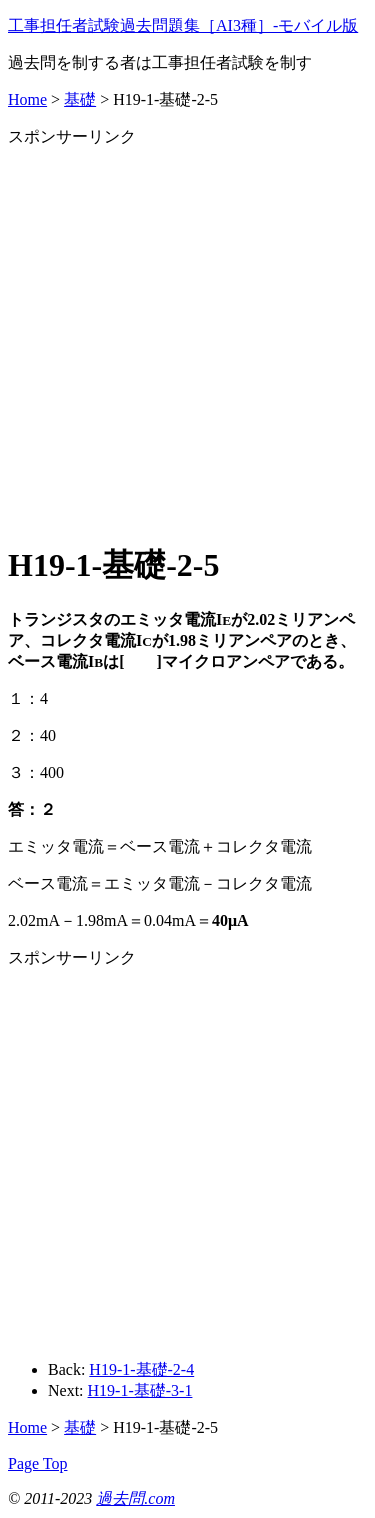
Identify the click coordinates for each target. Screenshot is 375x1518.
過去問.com (135, 1498)
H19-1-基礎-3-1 (140, 1390)
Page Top (37, 1463)
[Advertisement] (187, 335)
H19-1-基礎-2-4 (141, 1369)
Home (27, 99)
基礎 (80, 99)
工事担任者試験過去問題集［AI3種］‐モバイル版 (183, 25)
